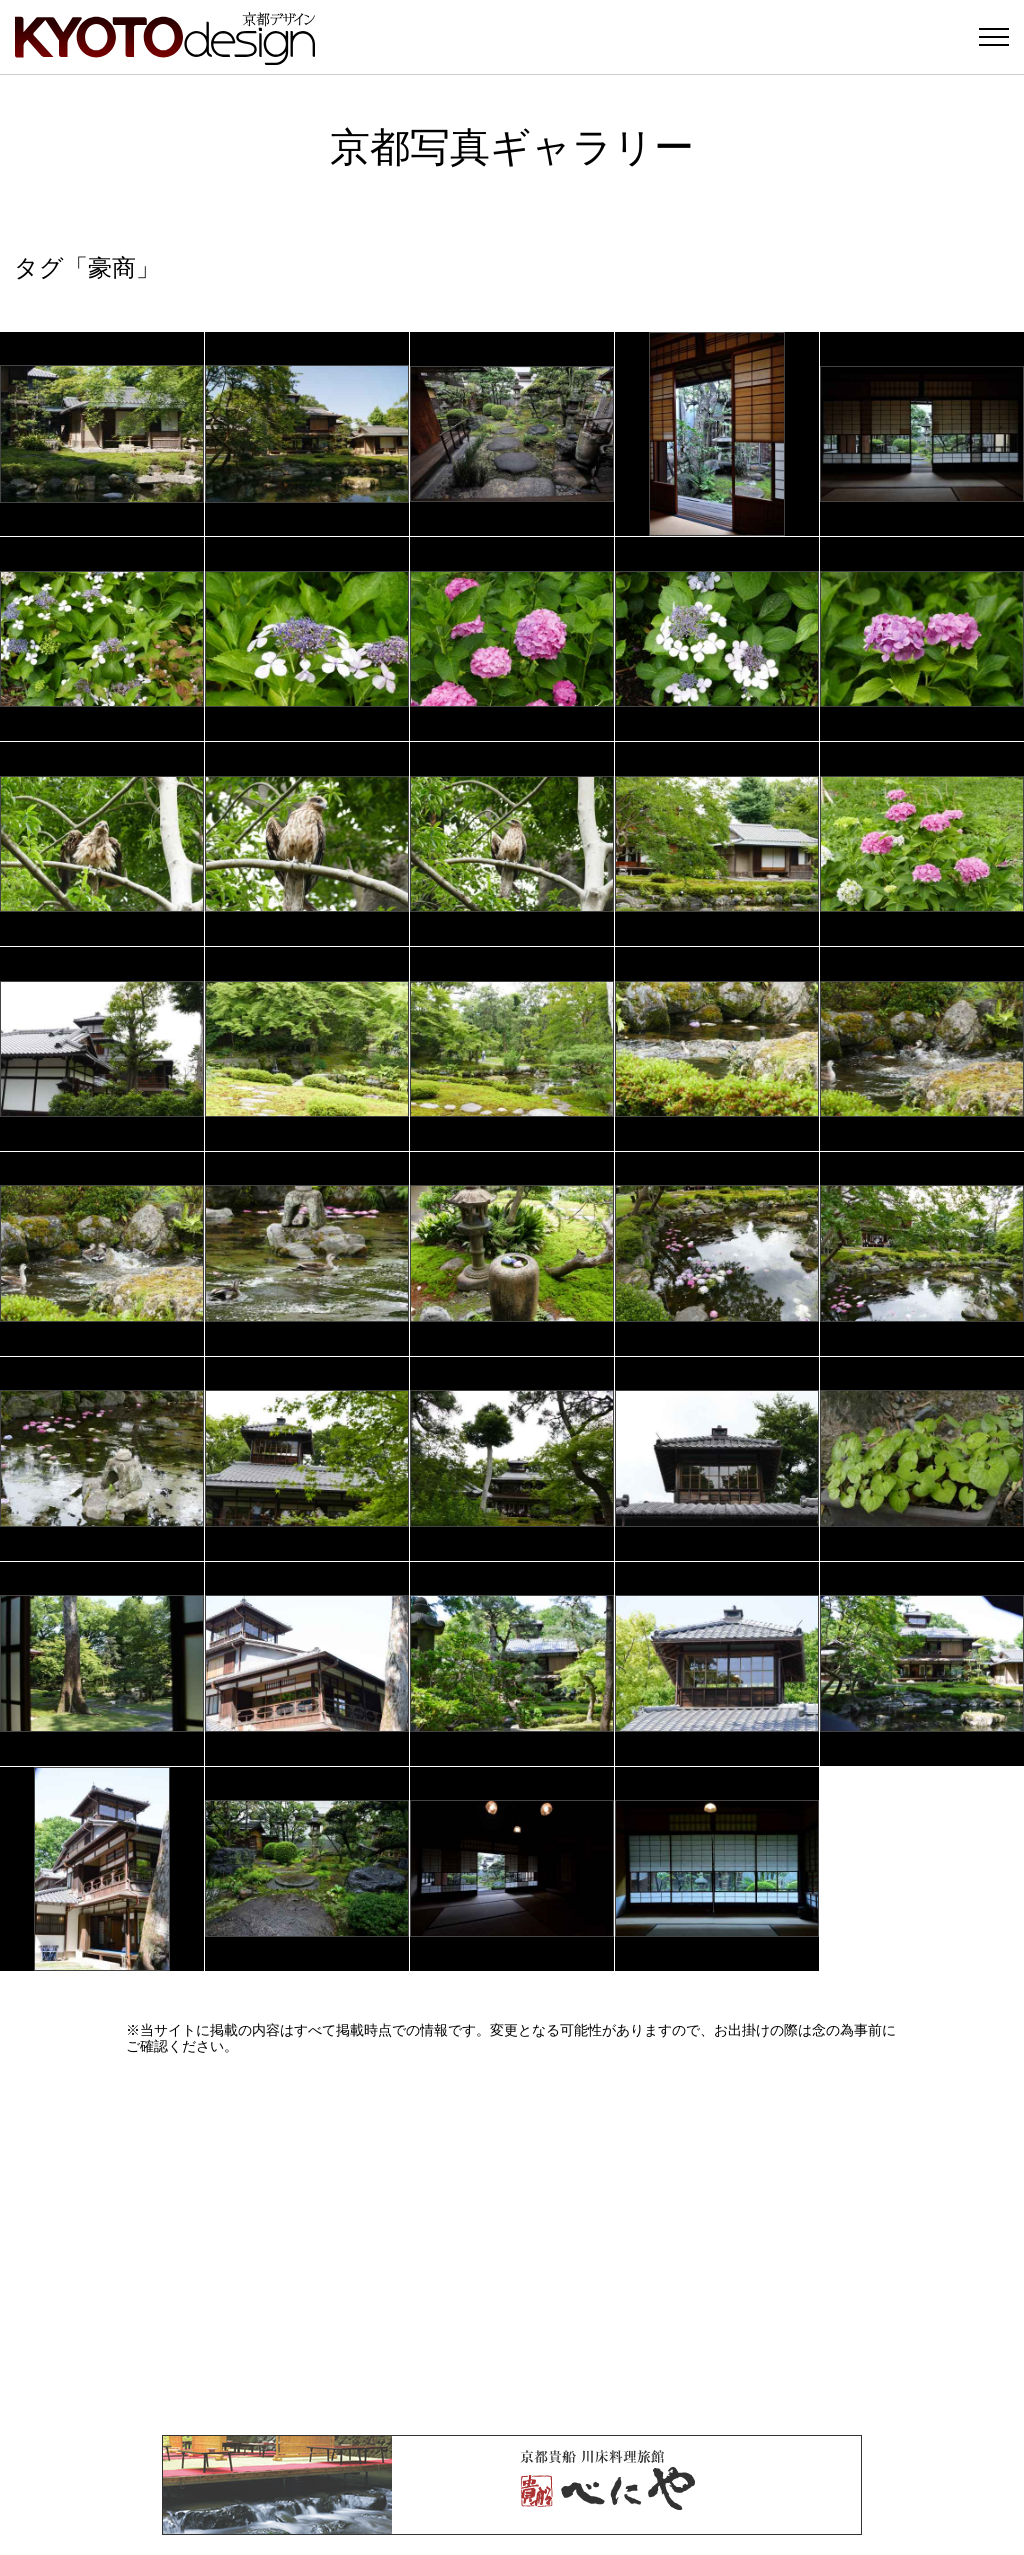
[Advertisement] (512, 2245)
